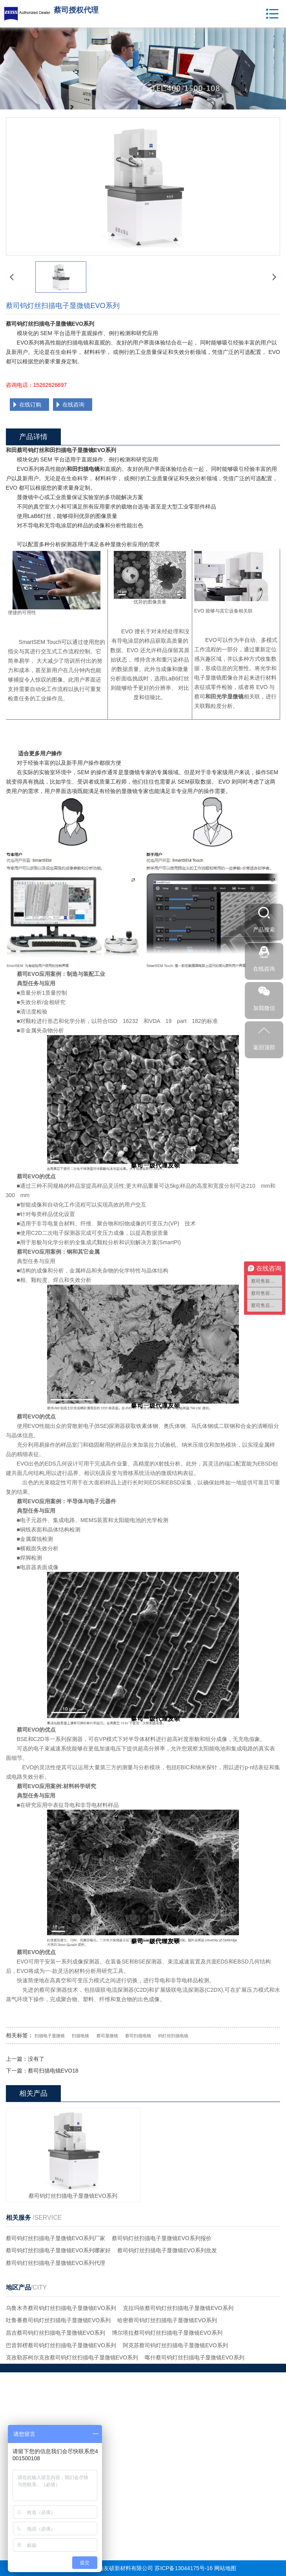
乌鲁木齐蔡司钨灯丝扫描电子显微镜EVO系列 (61, 2308)
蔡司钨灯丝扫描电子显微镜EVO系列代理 (56, 2263)
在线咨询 (73, 404)
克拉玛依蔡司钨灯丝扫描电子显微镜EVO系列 (178, 2308)
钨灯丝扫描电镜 (173, 2035)
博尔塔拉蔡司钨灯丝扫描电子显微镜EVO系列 (167, 2333)
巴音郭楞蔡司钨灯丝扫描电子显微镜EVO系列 (61, 2345)
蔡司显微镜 (107, 2035)
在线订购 (30, 404)
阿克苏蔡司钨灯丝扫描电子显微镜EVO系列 (175, 2345)
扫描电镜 (80, 2035)
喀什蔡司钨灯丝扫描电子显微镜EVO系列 (194, 2357)
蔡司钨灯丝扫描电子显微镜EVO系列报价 (161, 2238)
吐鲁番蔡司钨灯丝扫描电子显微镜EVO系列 (58, 2320)
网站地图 (225, 2568)
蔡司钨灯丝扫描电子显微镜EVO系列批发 (167, 2250)
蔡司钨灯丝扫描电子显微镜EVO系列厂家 (56, 2238)
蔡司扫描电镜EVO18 (53, 2070)
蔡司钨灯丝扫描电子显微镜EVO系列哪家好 (58, 2250)
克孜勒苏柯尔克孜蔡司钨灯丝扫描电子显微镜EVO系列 (72, 2357)
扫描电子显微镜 (50, 2035)
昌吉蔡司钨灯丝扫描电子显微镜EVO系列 (56, 2333)
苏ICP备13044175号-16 (184, 2568)
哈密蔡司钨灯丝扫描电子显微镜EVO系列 (167, 2320)
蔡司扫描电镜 (138, 2035)
